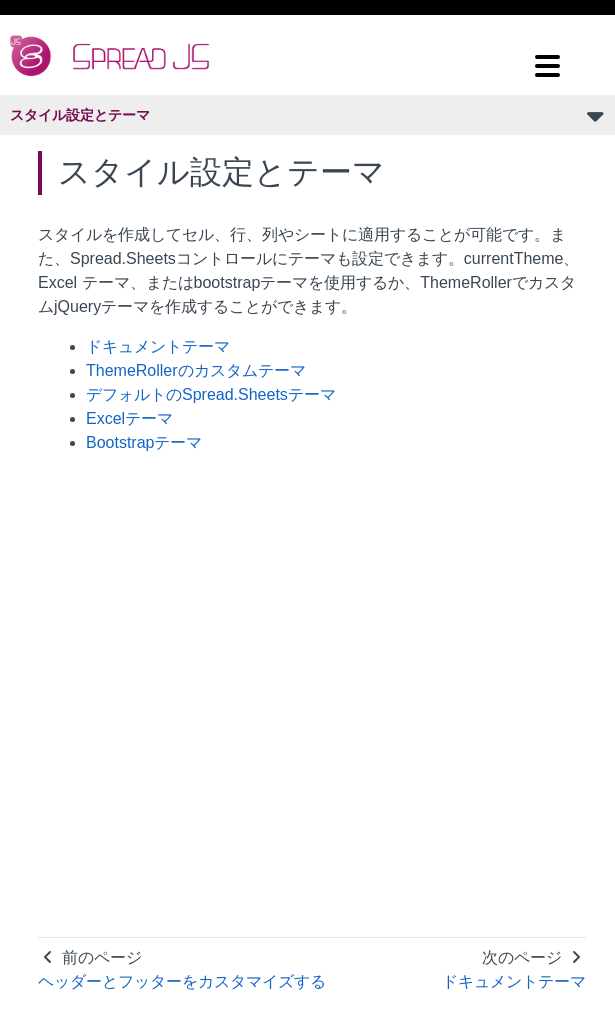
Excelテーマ (129, 418)
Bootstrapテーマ (144, 442)
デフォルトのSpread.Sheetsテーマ (211, 394)
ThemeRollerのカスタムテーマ (196, 370)
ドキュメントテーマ (158, 346)
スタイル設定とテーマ (80, 115)
